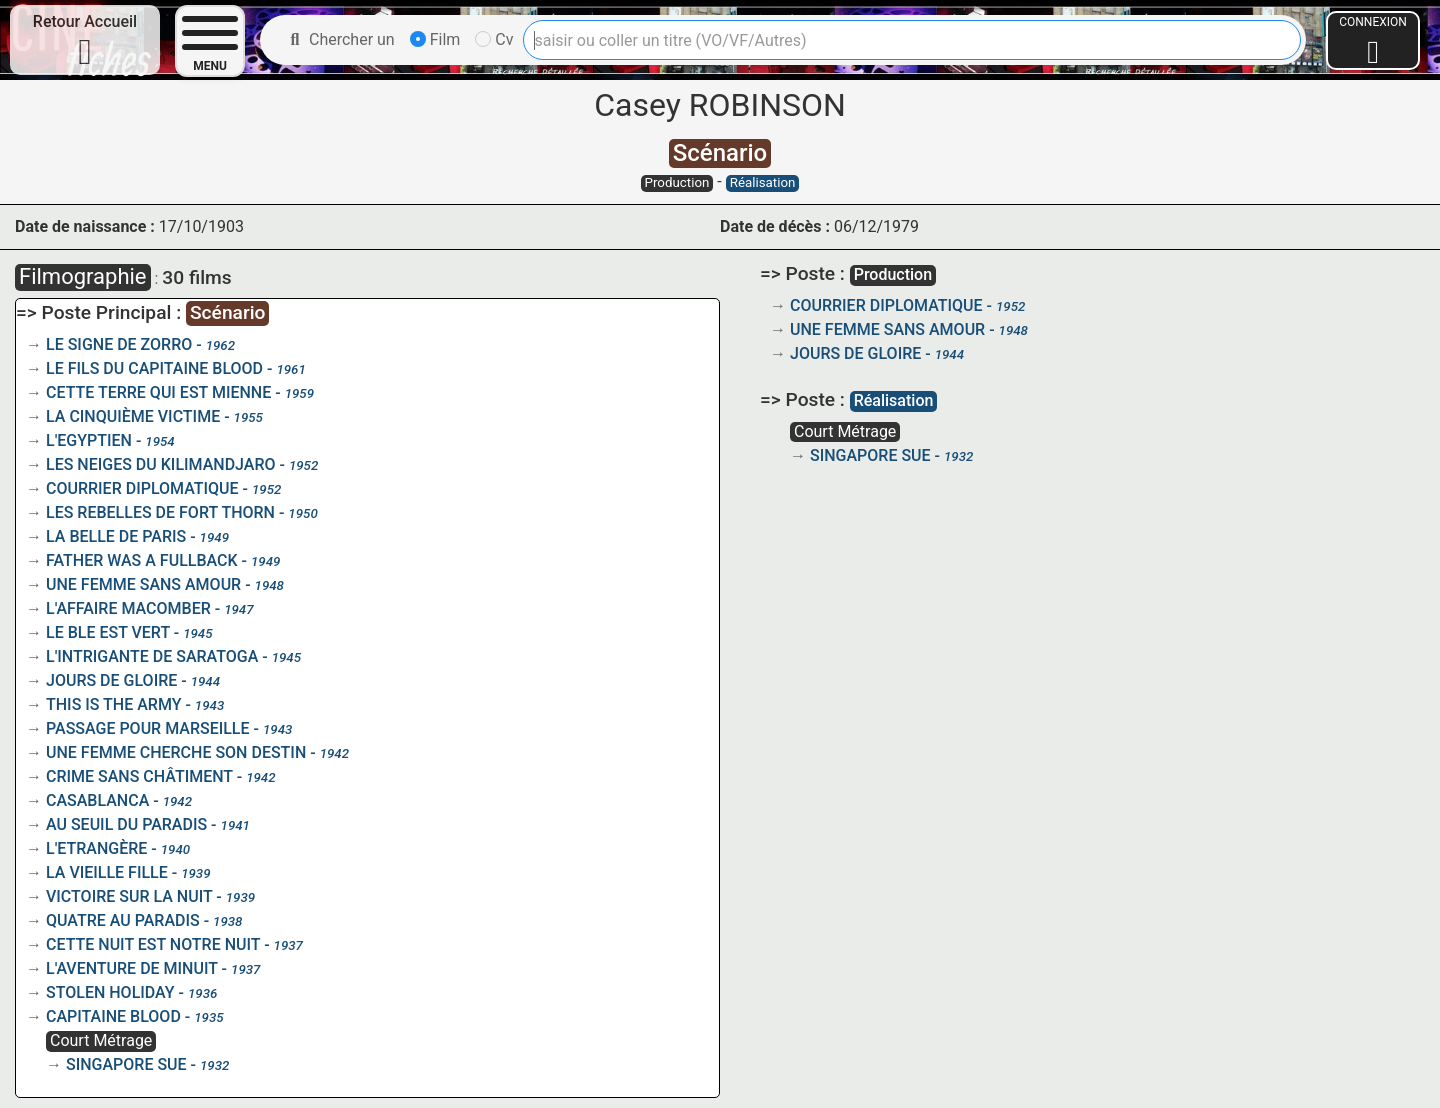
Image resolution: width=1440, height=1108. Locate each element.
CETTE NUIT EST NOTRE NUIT (153, 944)
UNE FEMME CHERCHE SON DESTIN (176, 752)
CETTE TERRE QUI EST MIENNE (158, 392)
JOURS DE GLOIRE (111, 680)
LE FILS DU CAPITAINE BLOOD (154, 368)
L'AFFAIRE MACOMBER (128, 608)
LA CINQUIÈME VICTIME (133, 416)
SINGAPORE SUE (126, 1064)
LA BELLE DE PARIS (116, 536)
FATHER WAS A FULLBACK (142, 560)
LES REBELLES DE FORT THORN (160, 512)
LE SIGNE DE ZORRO (119, 344)
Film (435, 39)
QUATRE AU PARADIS (123, 920)
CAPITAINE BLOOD (113, 1016)
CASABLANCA (97, 800)
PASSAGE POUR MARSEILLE (148, 728)
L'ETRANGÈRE (96, 848)
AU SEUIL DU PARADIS (126, 824)
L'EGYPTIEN (89, 440)
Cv (494, 39)
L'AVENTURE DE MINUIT (132, 968)
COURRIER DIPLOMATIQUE (142, 488)
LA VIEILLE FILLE (107, 872)
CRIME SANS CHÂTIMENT (139, 776)
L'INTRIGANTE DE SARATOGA (152, 656)
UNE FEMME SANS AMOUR (143, 584)
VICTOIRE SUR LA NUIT (129, 896)
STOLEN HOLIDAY (110, 992)
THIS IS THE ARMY (113, 704)
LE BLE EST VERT (108, 632)
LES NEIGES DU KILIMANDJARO (161, 464)
